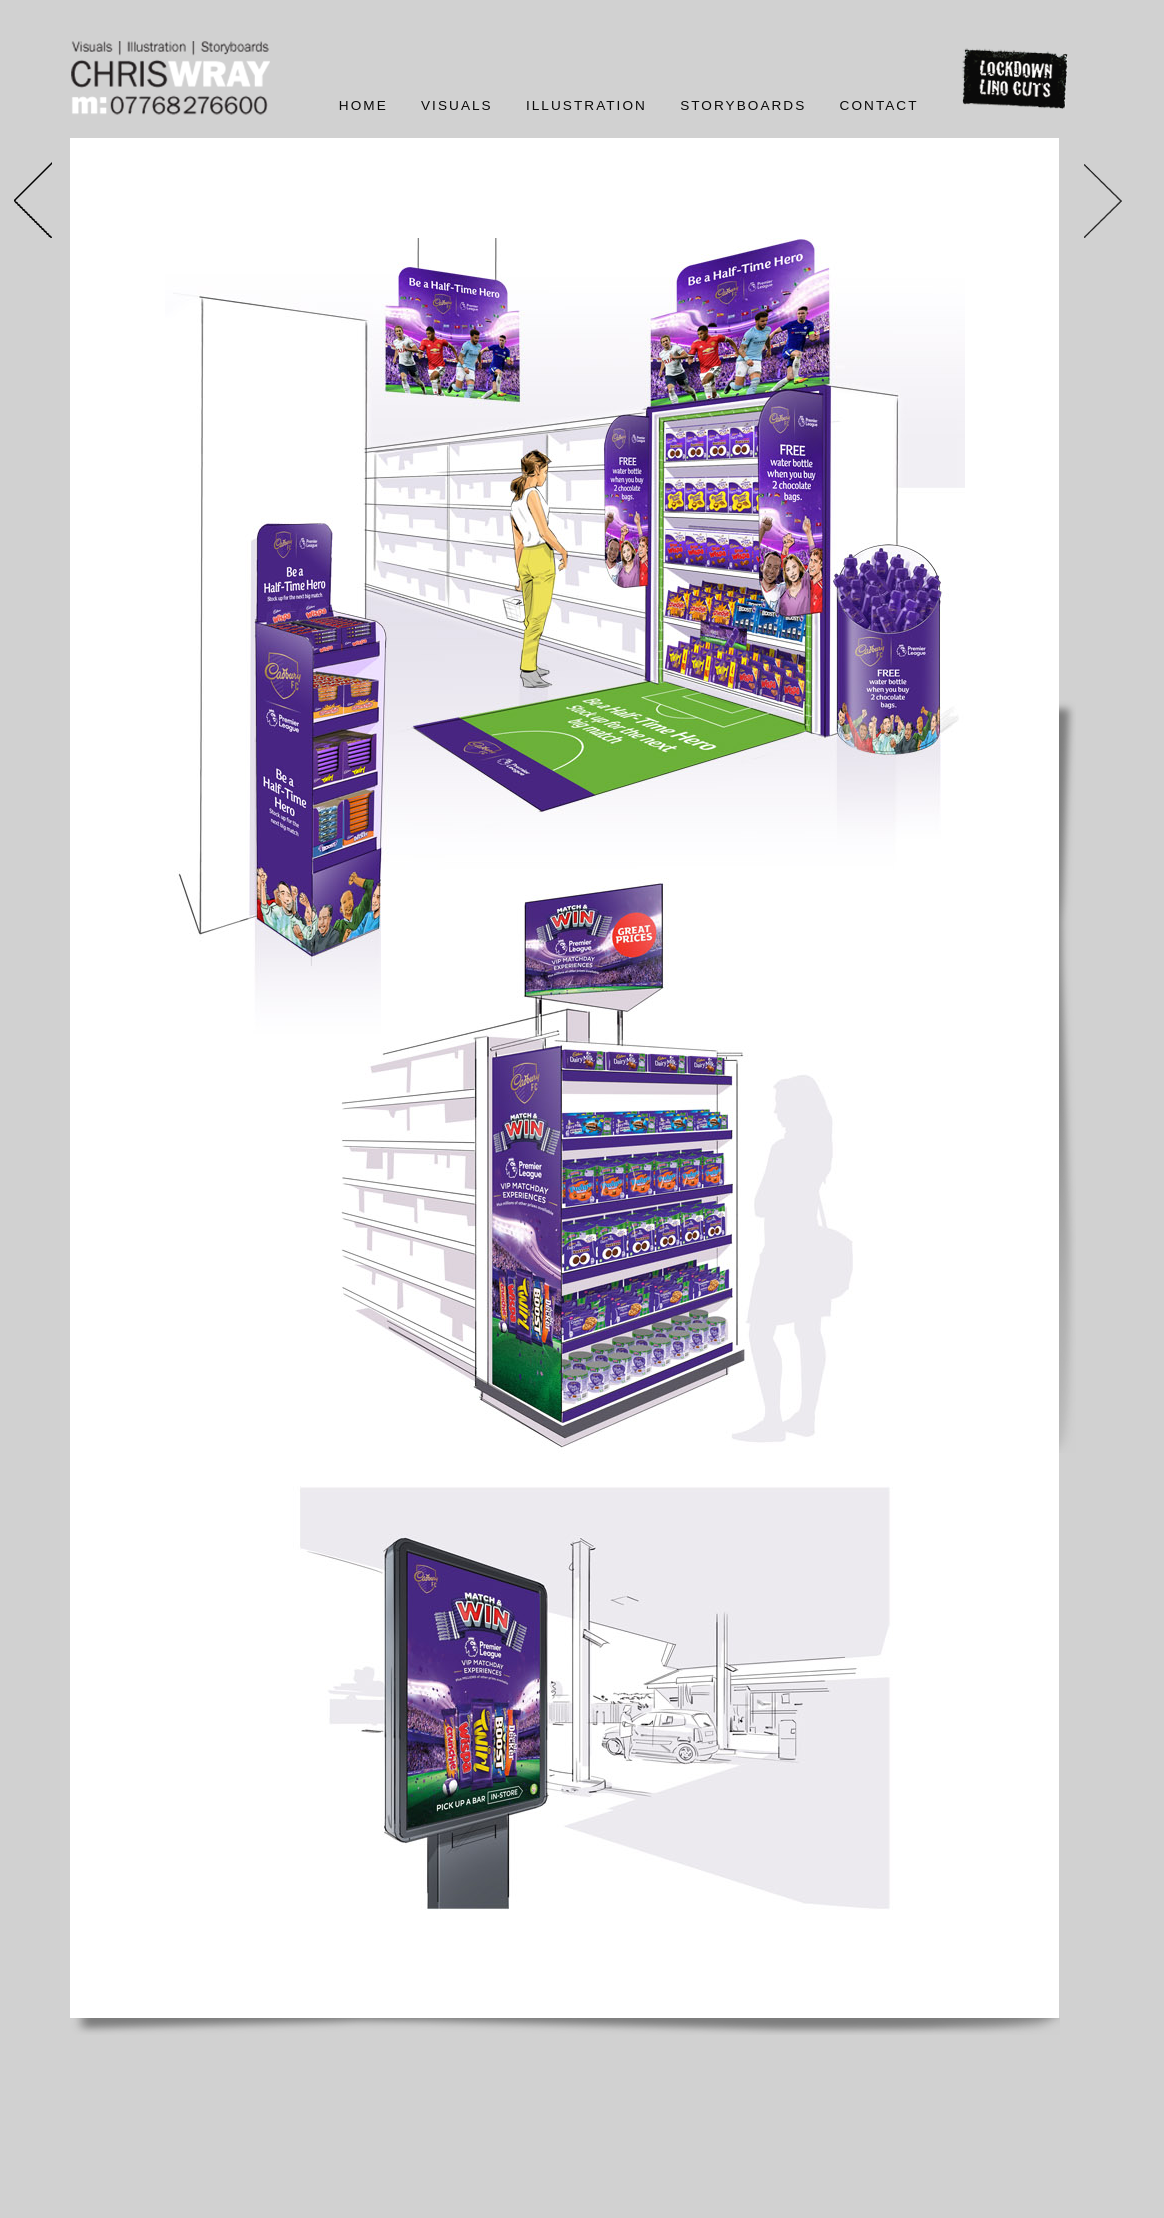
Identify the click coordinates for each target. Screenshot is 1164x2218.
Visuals (457, 105)
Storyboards (743, 105)
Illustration (586, 105)
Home (363, 105)
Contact (879, 105)
